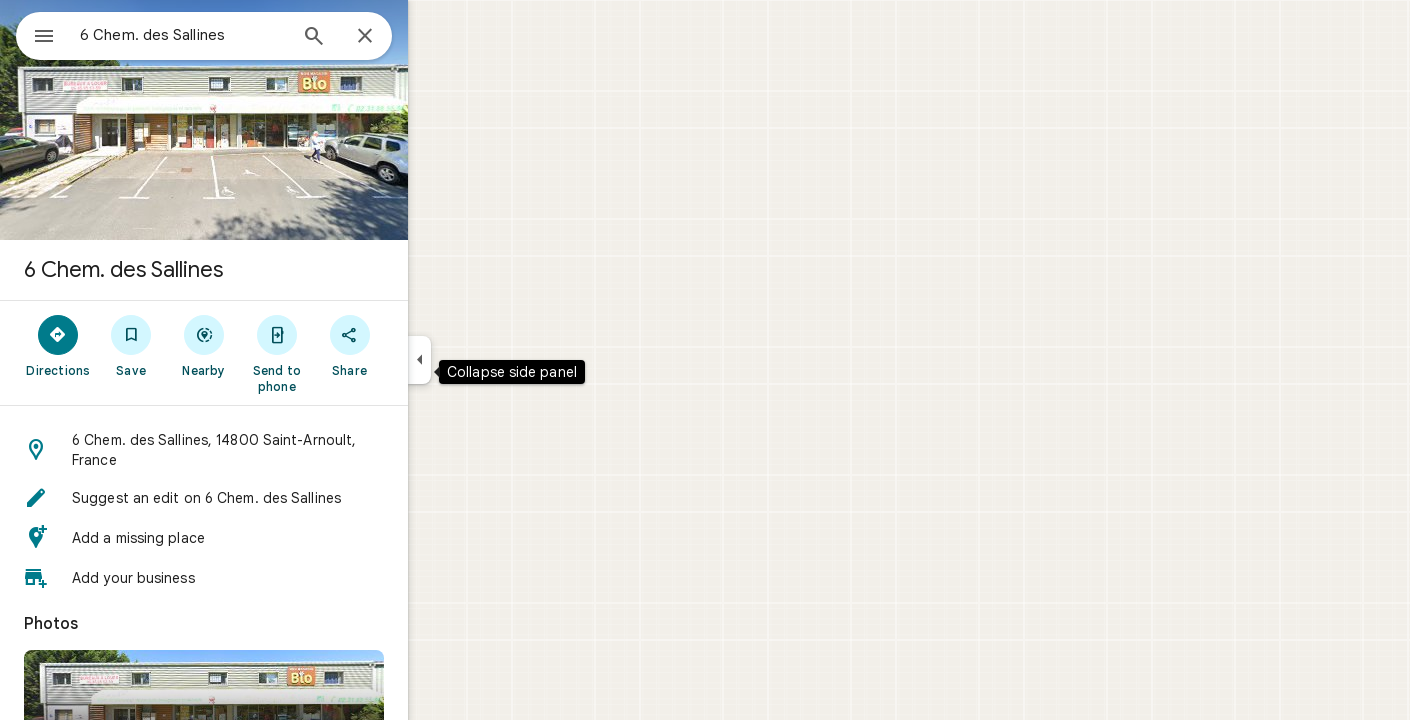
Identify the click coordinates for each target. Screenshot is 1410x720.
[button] (276, 450)
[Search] (386, 38)
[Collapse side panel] (491, 360)
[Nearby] (276, 345)
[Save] (203, 345)
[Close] (437, 37)
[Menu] (36, 34)
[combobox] (235, 35)
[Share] (421, 345)
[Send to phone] (348, 353)
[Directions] (130, 345)
